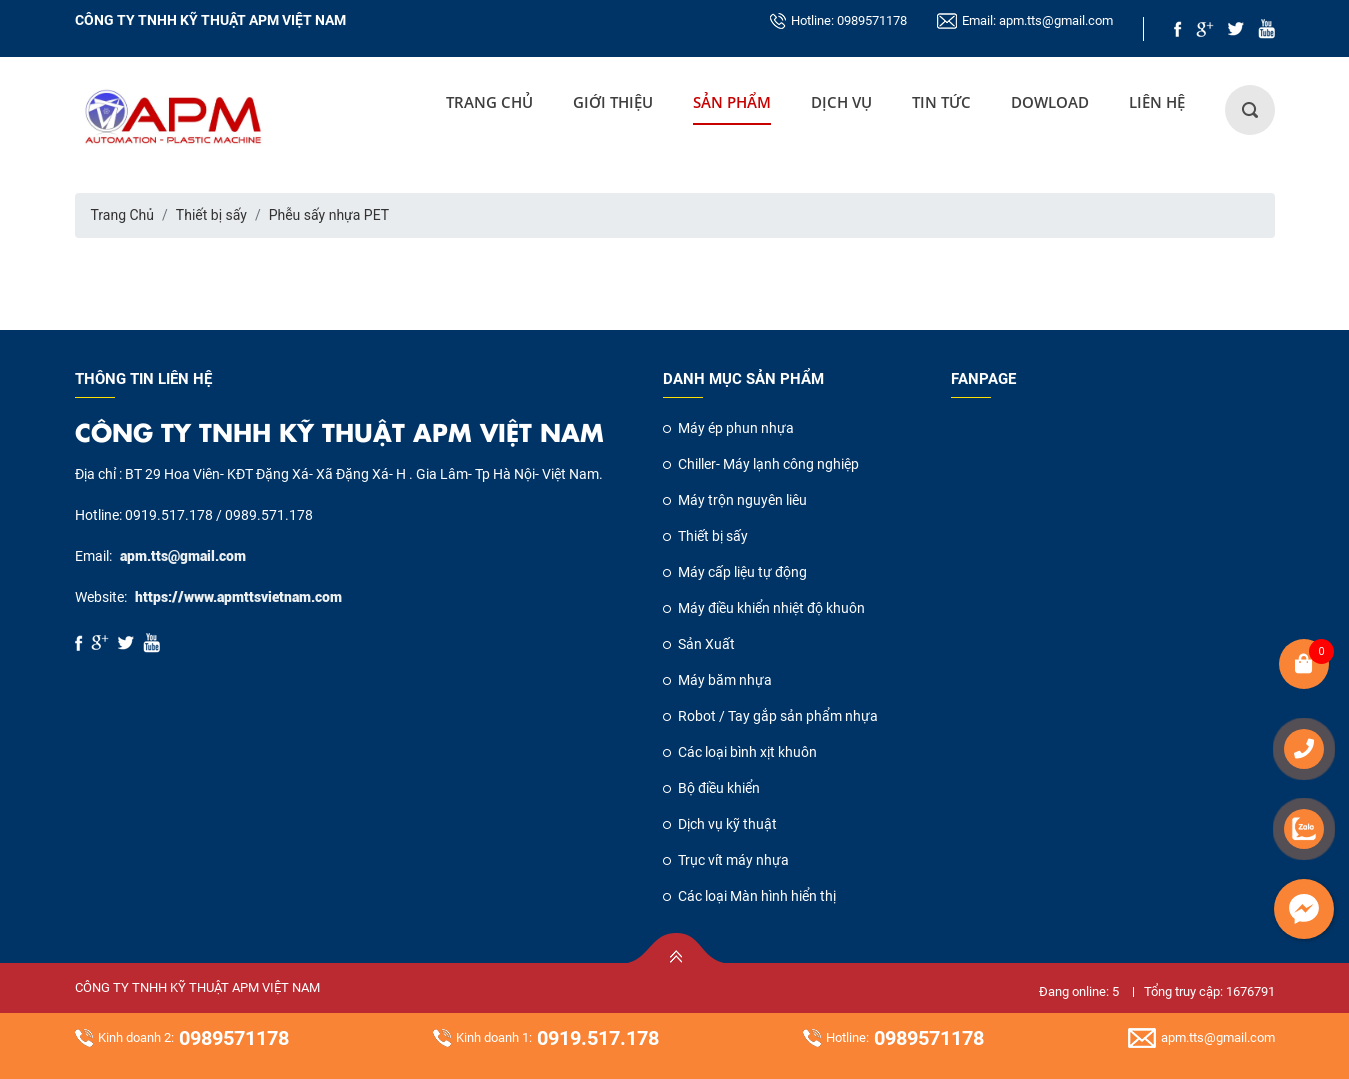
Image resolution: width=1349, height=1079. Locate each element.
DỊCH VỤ (841, 102)
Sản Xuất (706, 644)
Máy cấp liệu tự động (742, 572)
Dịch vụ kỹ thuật (727, 824)
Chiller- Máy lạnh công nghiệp (768, 464)
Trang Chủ (489, 102)
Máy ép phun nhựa (736, 428)
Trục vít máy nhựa (733, 860)
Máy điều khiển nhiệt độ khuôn (771, 608)
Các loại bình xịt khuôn (747, 752)
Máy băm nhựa (725, 680)
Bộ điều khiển (719, 788)
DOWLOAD (1050, 102)
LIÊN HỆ (1157, 102)
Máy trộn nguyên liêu (742, 500)
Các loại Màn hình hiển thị (757, 896)
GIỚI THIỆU (613, 102)
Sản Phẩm (732, 102)
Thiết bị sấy (211, 215)
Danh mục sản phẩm (743, 379)
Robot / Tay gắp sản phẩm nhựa (778, 716)
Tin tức (941, 102)
